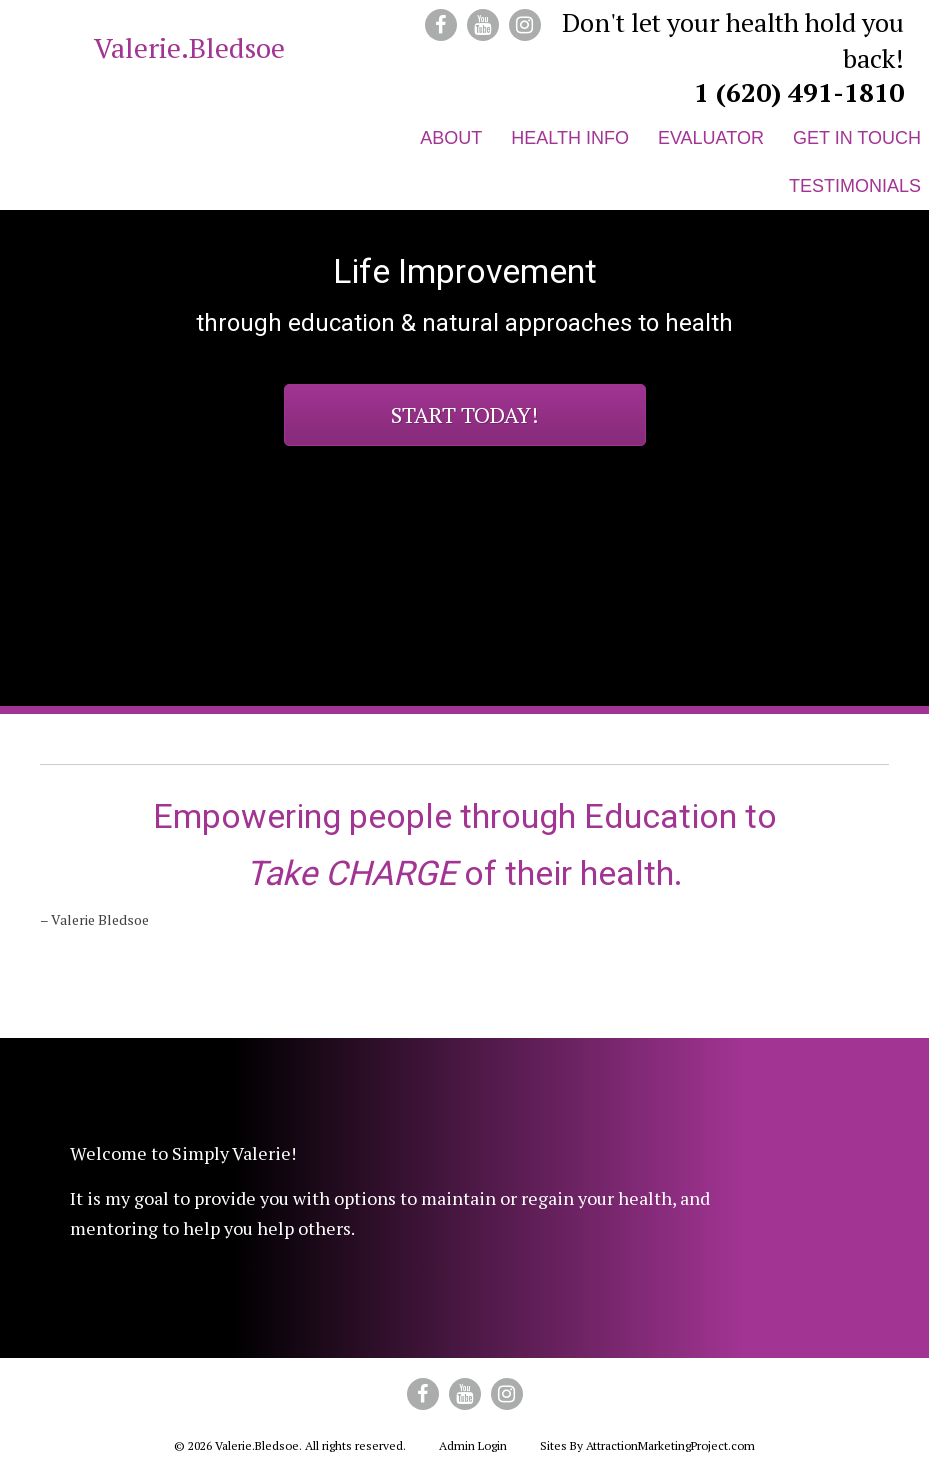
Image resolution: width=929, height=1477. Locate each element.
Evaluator (711, 138)
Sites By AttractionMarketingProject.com (647, 1445)
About (451, 138)
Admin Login (473, 1445)
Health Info (570, 138)
